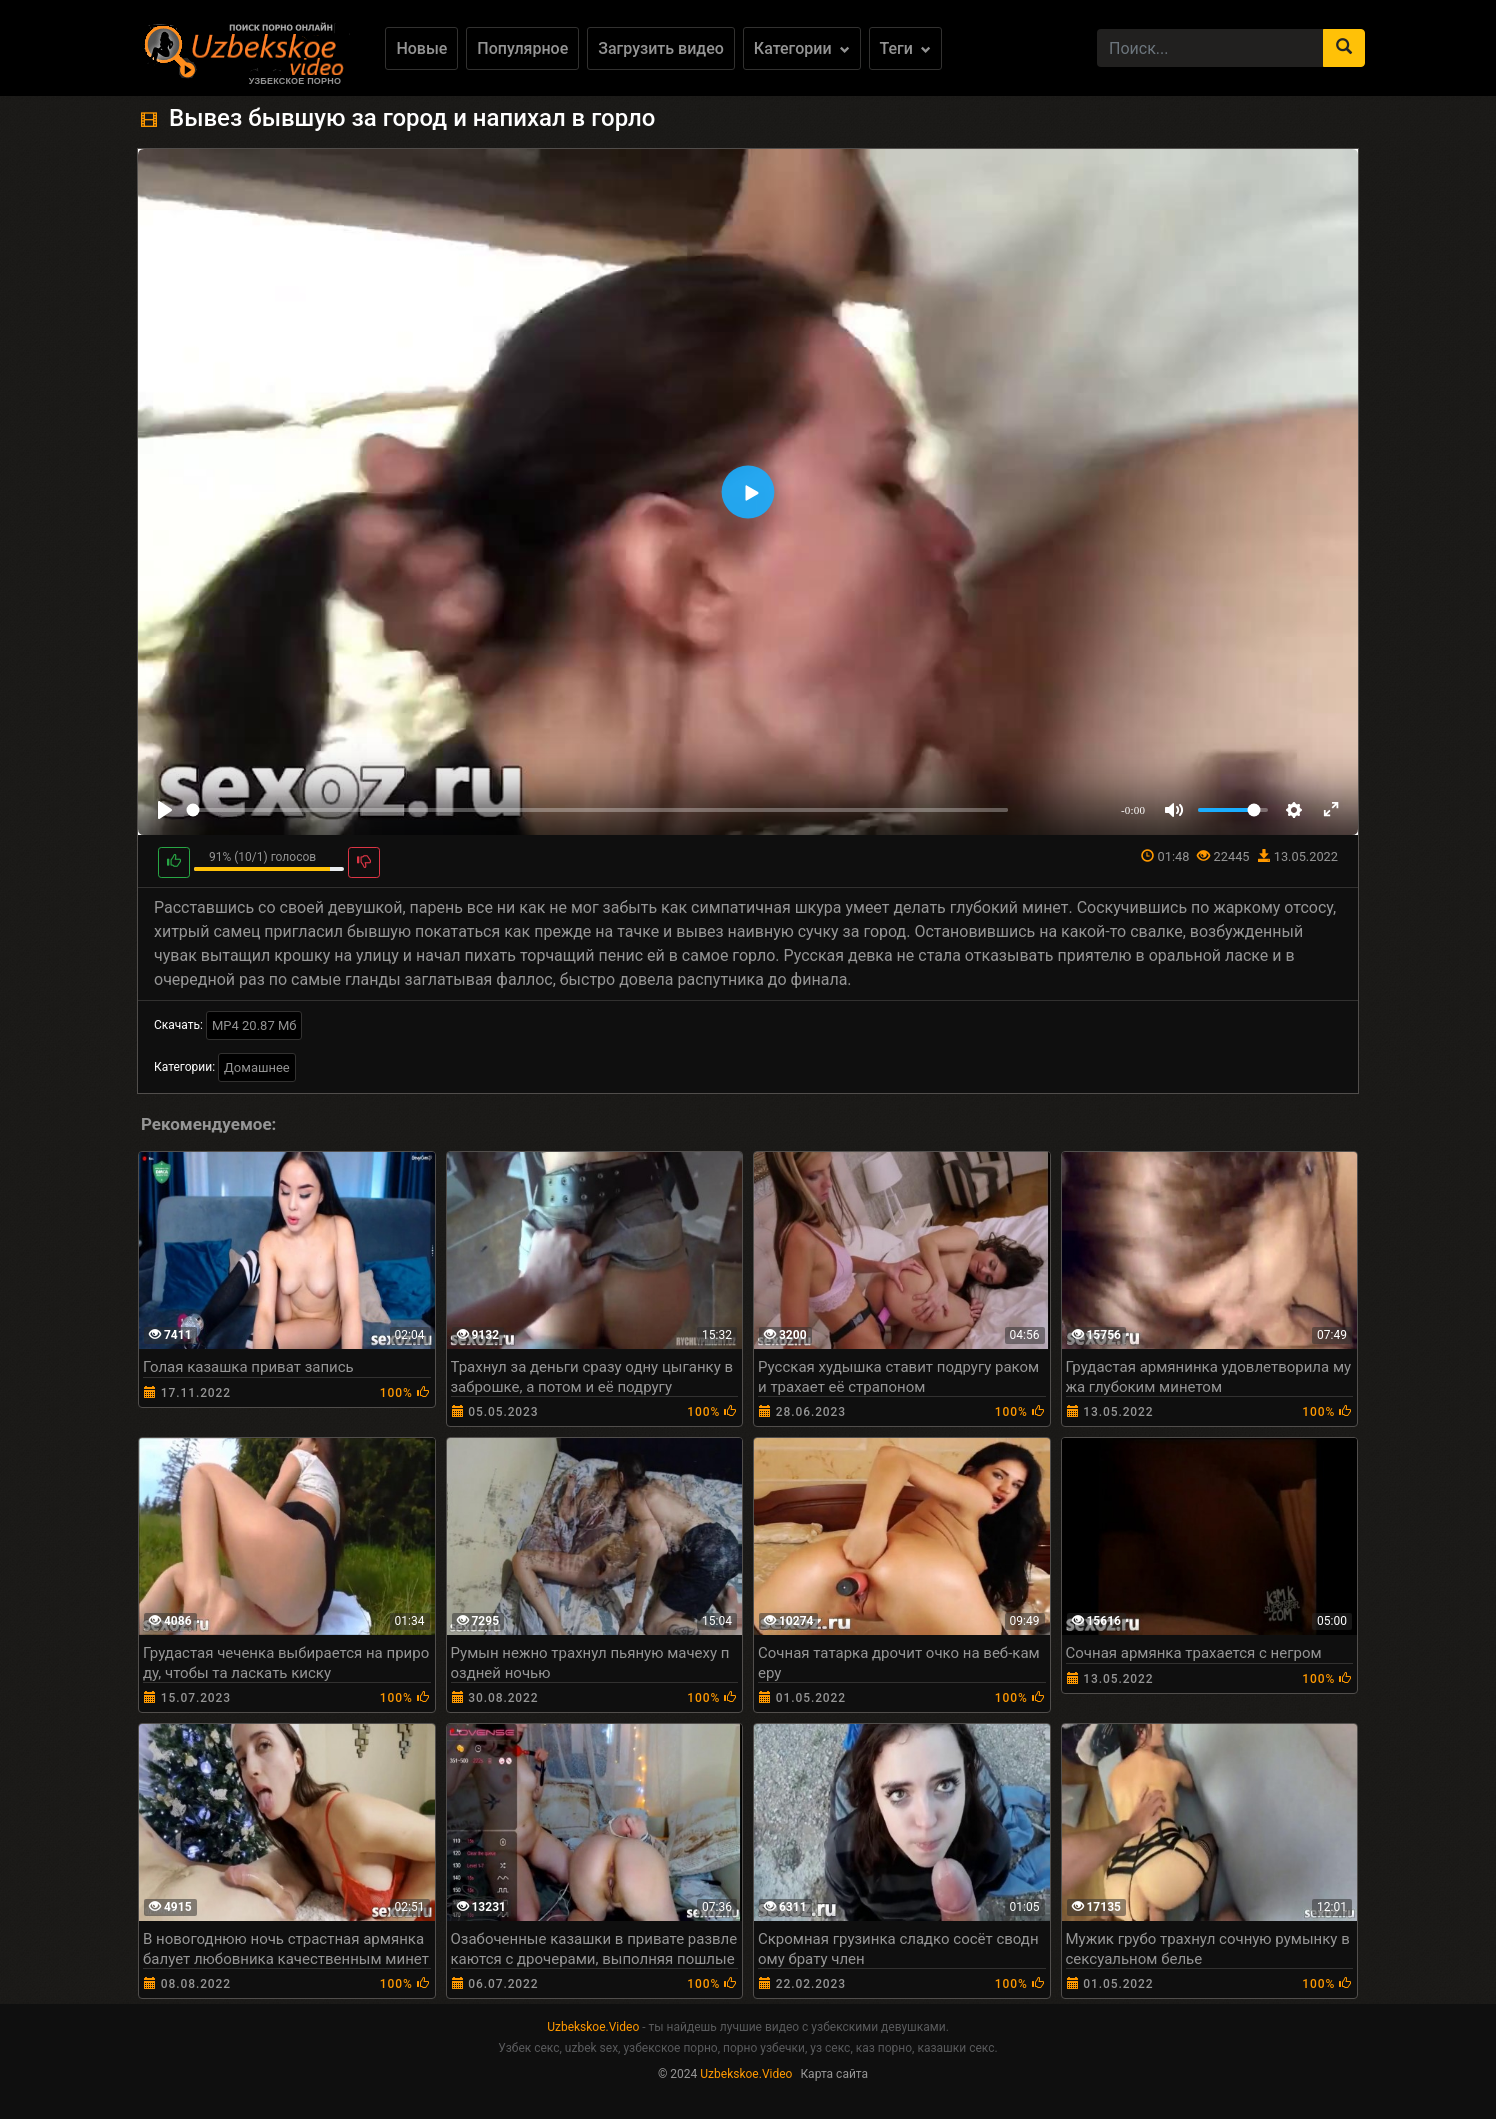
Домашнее (257, 1067)
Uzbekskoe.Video (593, 2027)
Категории (802, 48)
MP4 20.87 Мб (254, 1025)
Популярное (522, 48)
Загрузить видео (661, 48)
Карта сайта (834, 2074)
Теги (905, 48)
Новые (421, 48)
